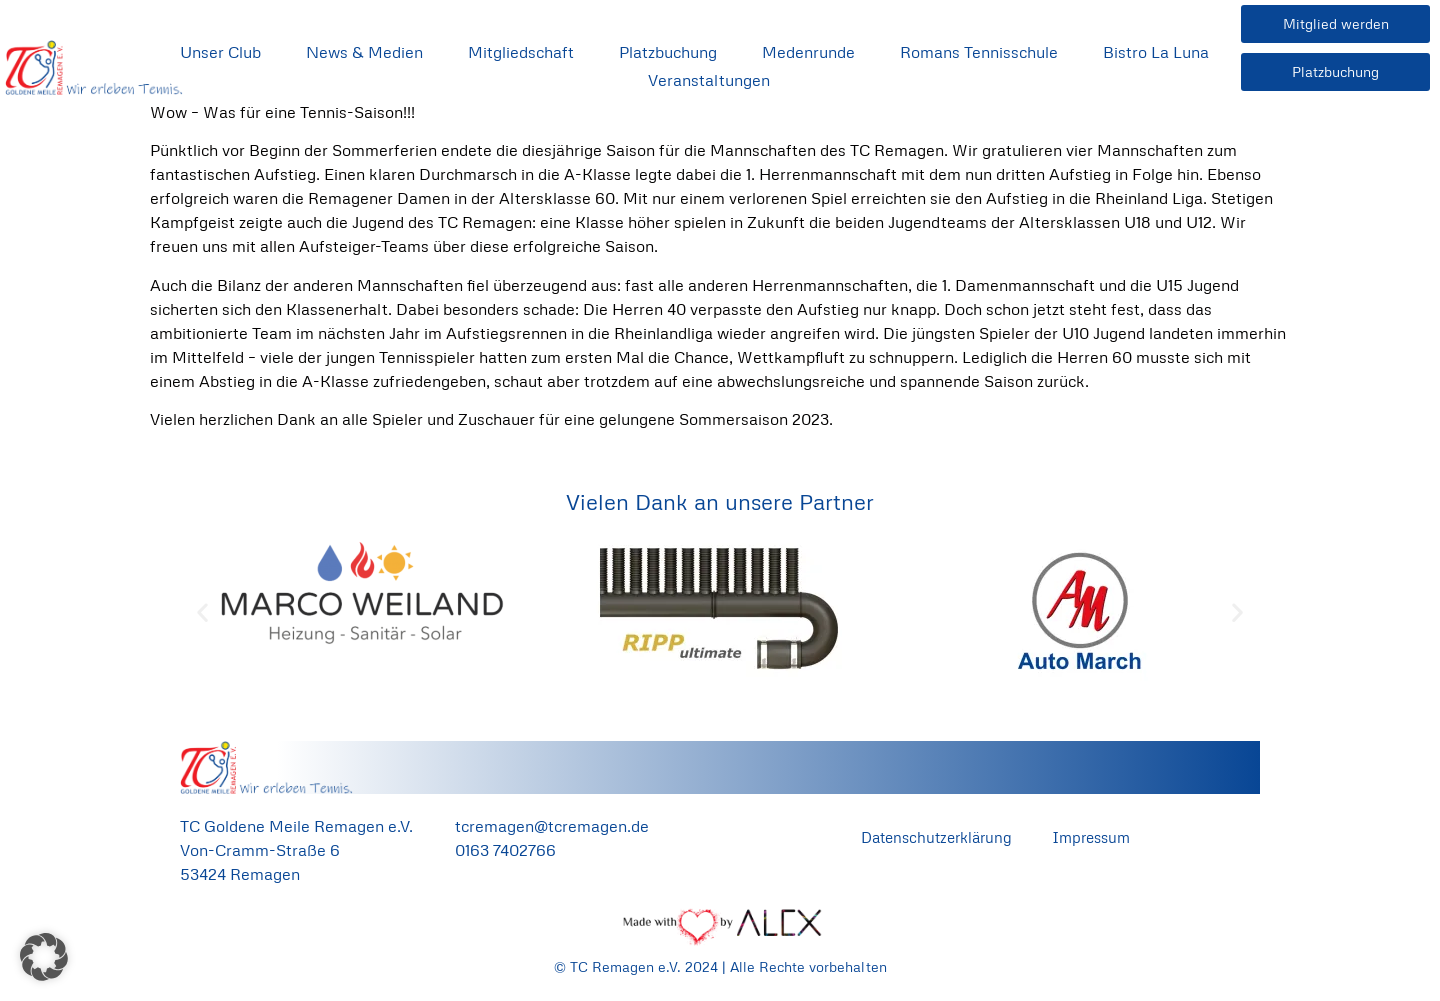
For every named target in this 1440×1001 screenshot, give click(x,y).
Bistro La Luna (1156, 52)
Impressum (1091, 837)
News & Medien (364, 52)
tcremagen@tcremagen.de (552, 826)
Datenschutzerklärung (936, 837)
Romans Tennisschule (979, 52)
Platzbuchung (668, 52)
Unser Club (220, 52)
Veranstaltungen (709, 80)
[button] (202, 611)
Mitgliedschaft (521, 52)
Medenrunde (808, 52)
